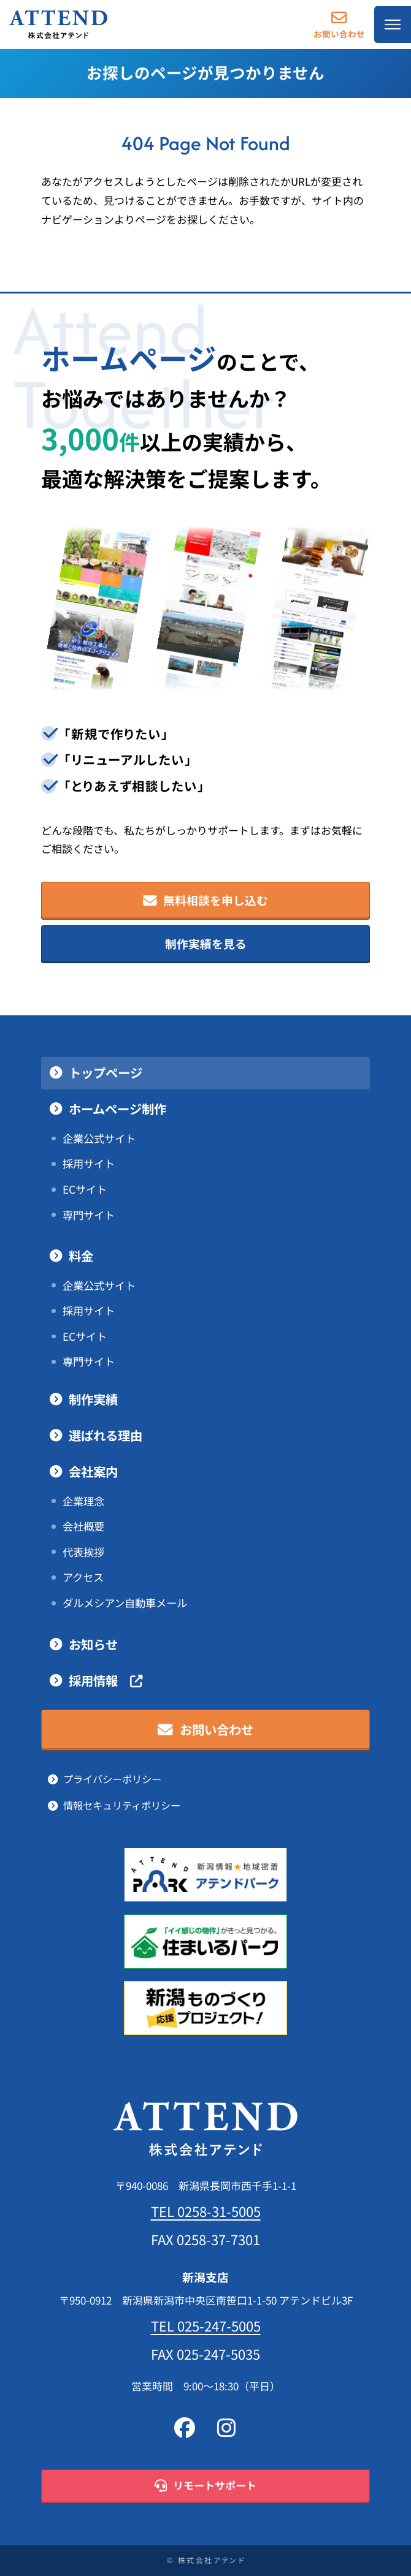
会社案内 (93, 1472)
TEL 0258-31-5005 (206, 2211)
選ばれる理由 (105, 1436)
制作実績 (93, 1399)
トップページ (105, 1073)
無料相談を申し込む (205, 900)
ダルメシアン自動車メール (125, 1602)
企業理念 (83, 1501)
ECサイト (85, 1189)
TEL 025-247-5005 (206, 2326)
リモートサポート (205, 2486)
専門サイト (89, 1215)
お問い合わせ (339, 24)
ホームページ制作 (117, 1109)
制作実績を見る (206, 944)
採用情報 (105, 1681)
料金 (81, 1256)
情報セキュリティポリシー (121, 1805)
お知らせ (93, 1644)
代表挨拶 (83, 1552)
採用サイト (89, 1163)
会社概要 (83, 1526)
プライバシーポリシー (112, 1779)
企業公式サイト (99, 1138)
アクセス (83, 1577)
